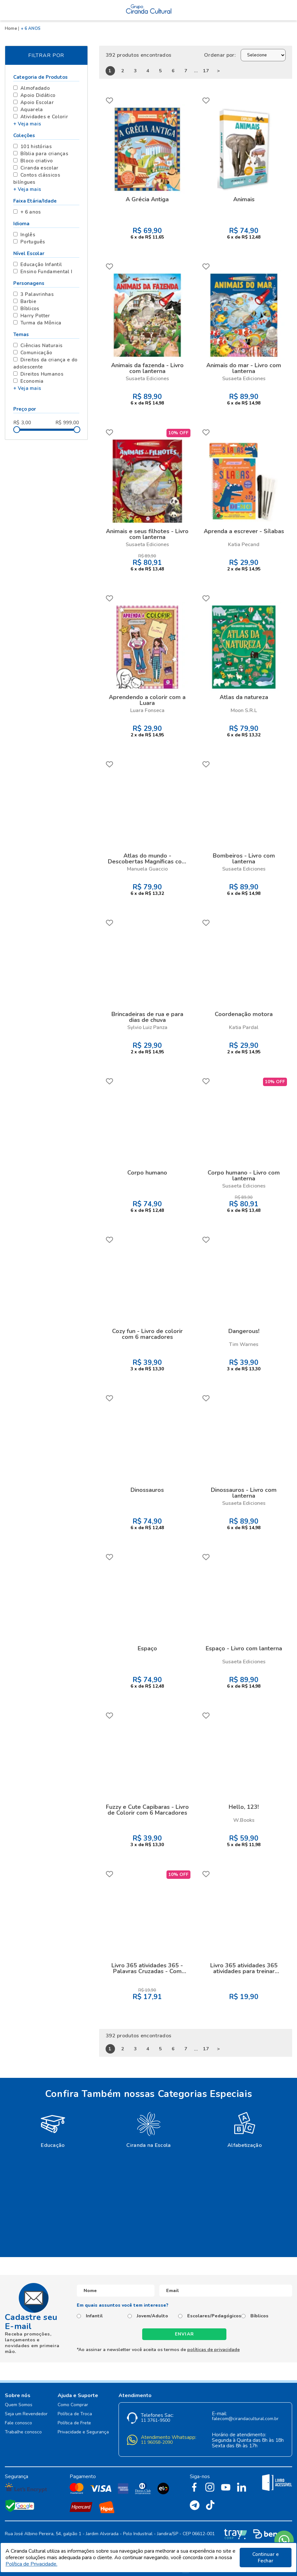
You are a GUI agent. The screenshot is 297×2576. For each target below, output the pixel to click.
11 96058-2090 (157, 2442)
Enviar (184, 2334)
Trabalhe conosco (23, 2432)
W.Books (244, 1820)
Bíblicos (259, 2316)
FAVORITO (109, 100)
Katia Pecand (243, 544)
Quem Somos (18, 2405)
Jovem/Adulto (152, 2316)
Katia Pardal (243, 1027)
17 (206, 70)
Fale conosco (18, 2423)
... (196, 70)
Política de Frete (74, 2423)
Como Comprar (73, 2405)
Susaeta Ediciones (147, 378)
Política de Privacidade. (31, 2564)
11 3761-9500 (155, 2420)
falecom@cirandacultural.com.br (245, 2419)
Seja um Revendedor (26, 2414)
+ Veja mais (27, 124)
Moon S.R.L (244, 710)
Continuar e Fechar (265, 2557)
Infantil (94, 2316)
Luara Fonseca (147, 710)
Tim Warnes (243, 1344)
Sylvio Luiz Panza (147, 1027)
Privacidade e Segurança (83, 2432)
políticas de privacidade (213, 2350)
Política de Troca (75, 2414)
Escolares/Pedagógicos (214, 2316)
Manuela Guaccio (147, 869)
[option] (53, 2129)
